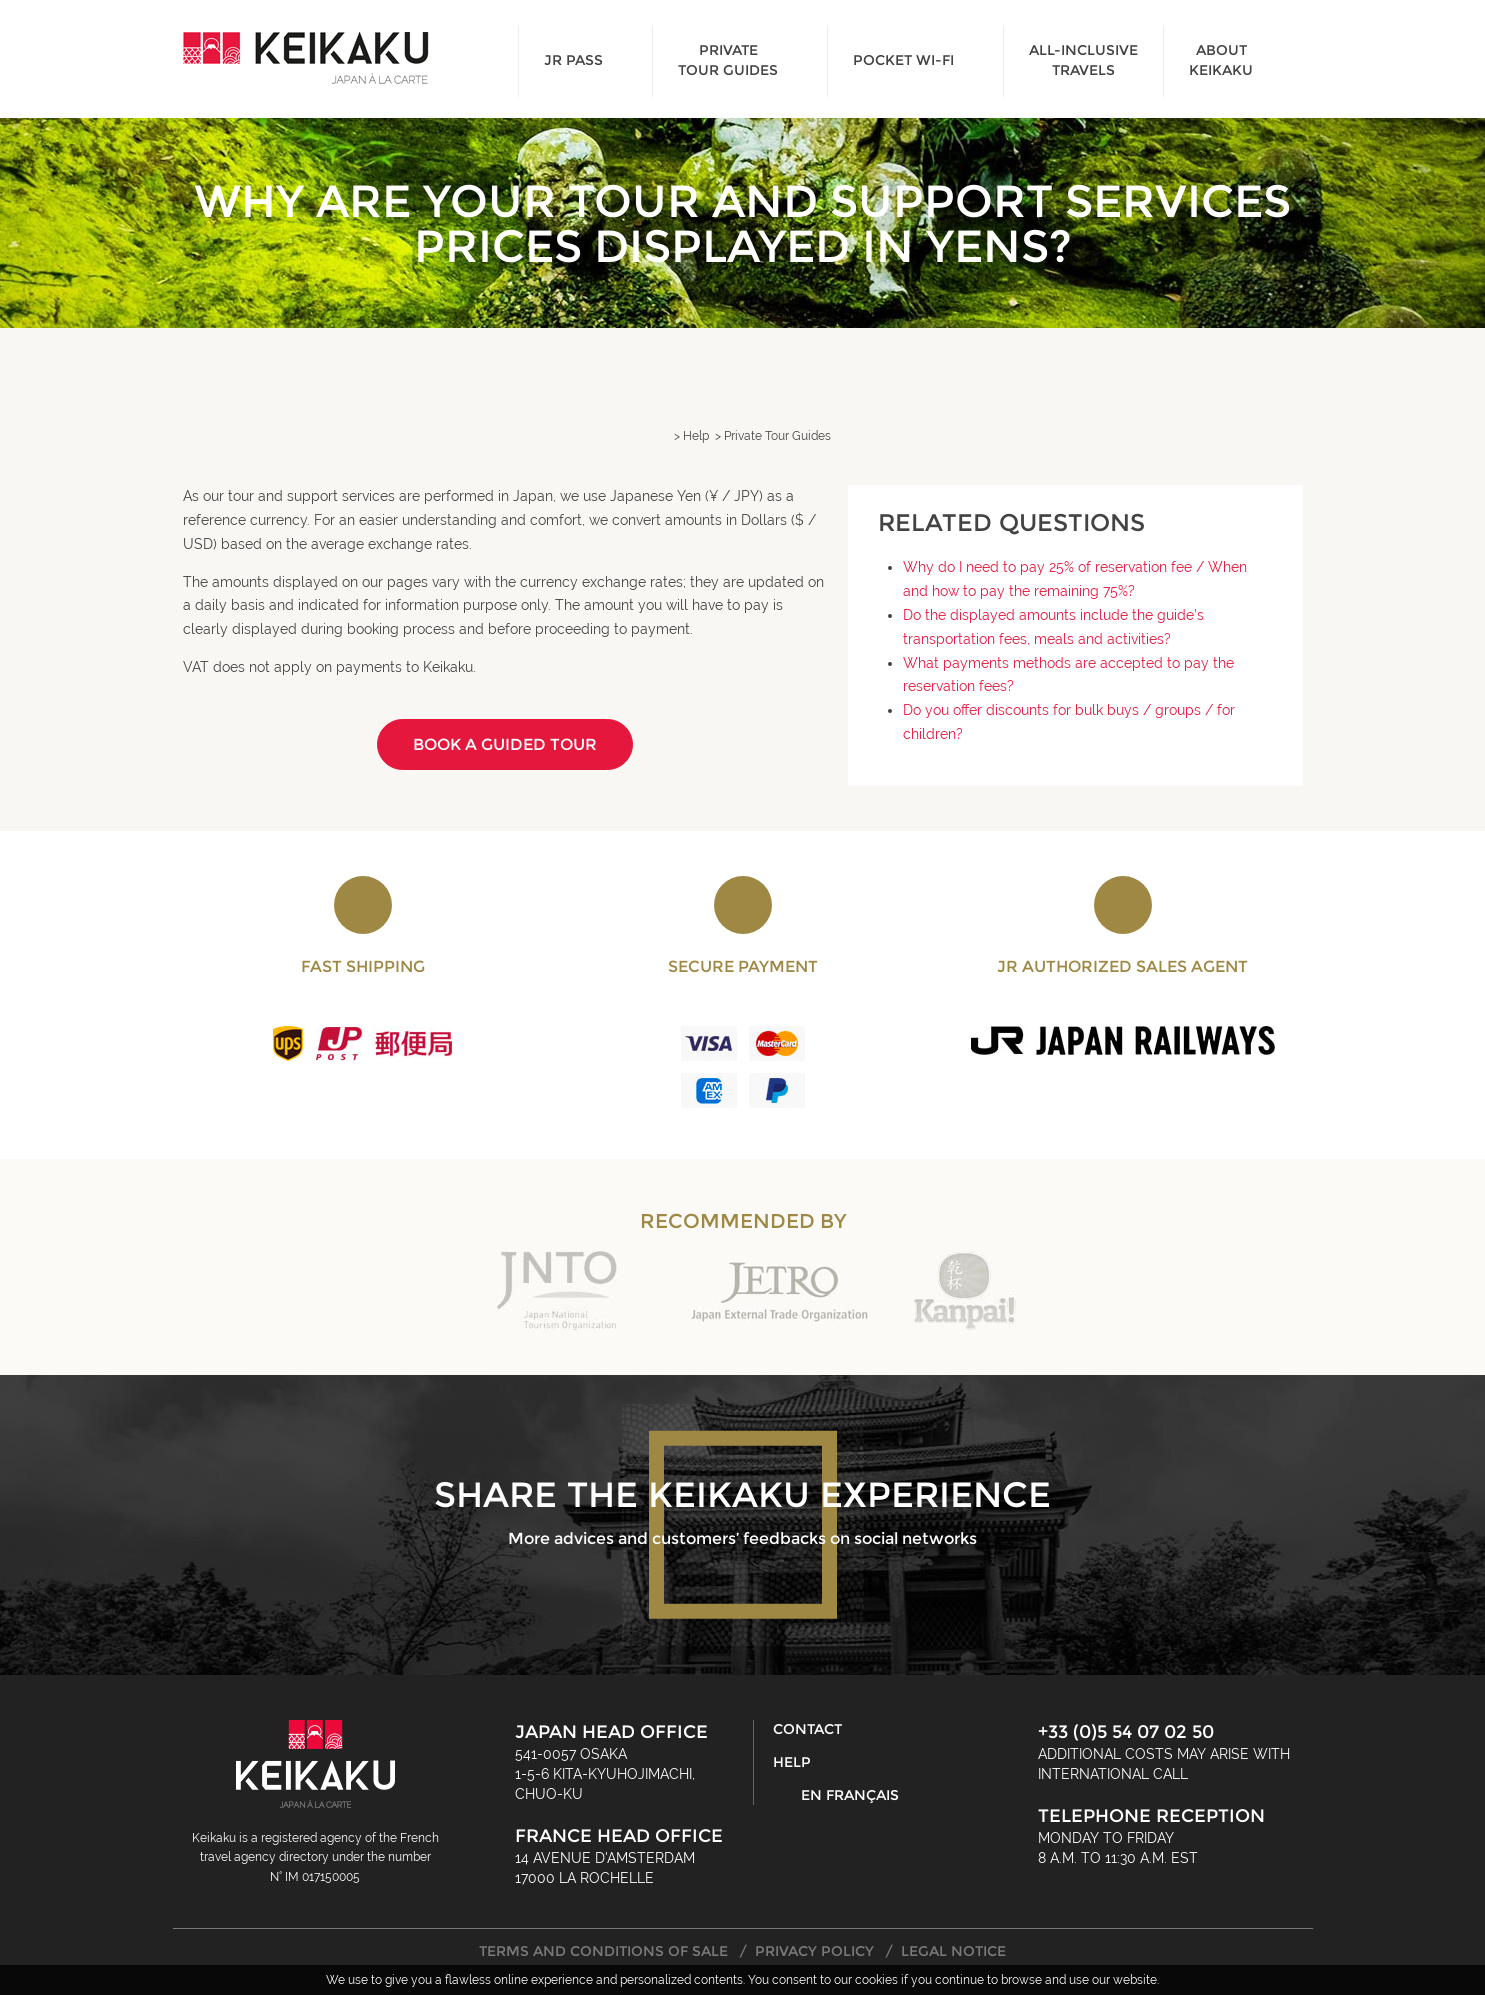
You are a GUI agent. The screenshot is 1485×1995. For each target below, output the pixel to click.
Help (792, 1762)
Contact (807, 1729)
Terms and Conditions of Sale (603, 1951)
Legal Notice (953, 1951)
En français (850, 1795)
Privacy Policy (814, 1951)
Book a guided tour (505, 744)
